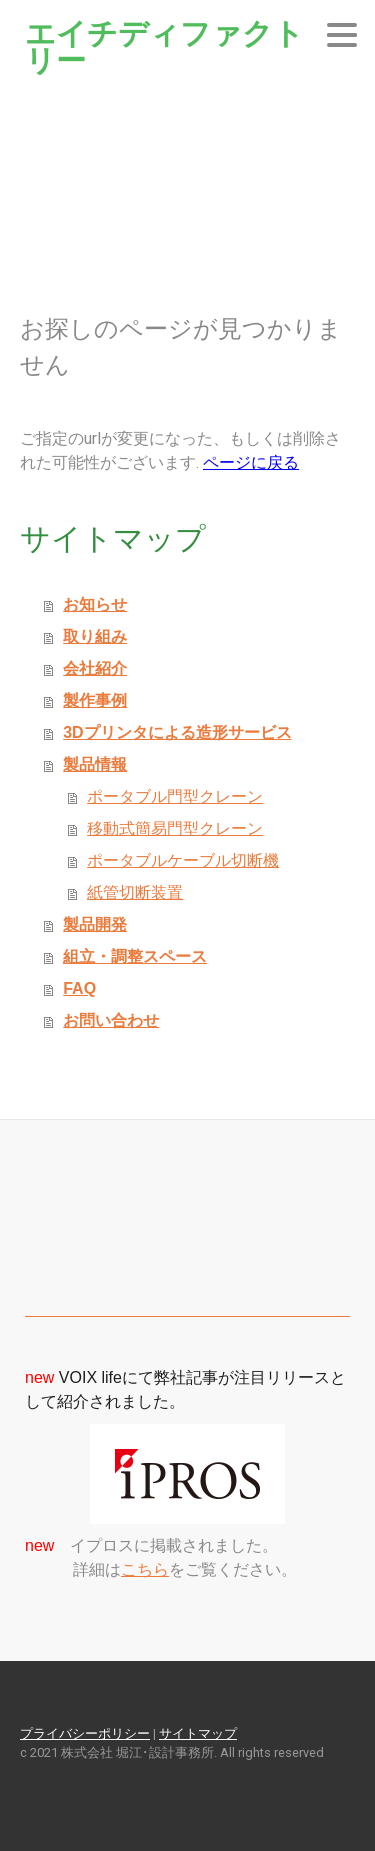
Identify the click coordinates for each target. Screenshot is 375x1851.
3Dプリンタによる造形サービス (177, 732)
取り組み (95, 636)
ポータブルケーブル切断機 (183, 860)
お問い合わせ (111, 1020)
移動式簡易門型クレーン (175, 828)
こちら (145, 1569)
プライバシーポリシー (85, 1733)
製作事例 (95, 700)
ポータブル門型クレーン (175, 796)
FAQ (79, 988)
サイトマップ (198, 1733)
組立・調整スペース (135, 956)
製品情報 (95, 764)
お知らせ (95, 604)
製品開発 (95, 924)
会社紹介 (95, 668)
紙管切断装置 (135, 892)
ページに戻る (251, 462)
